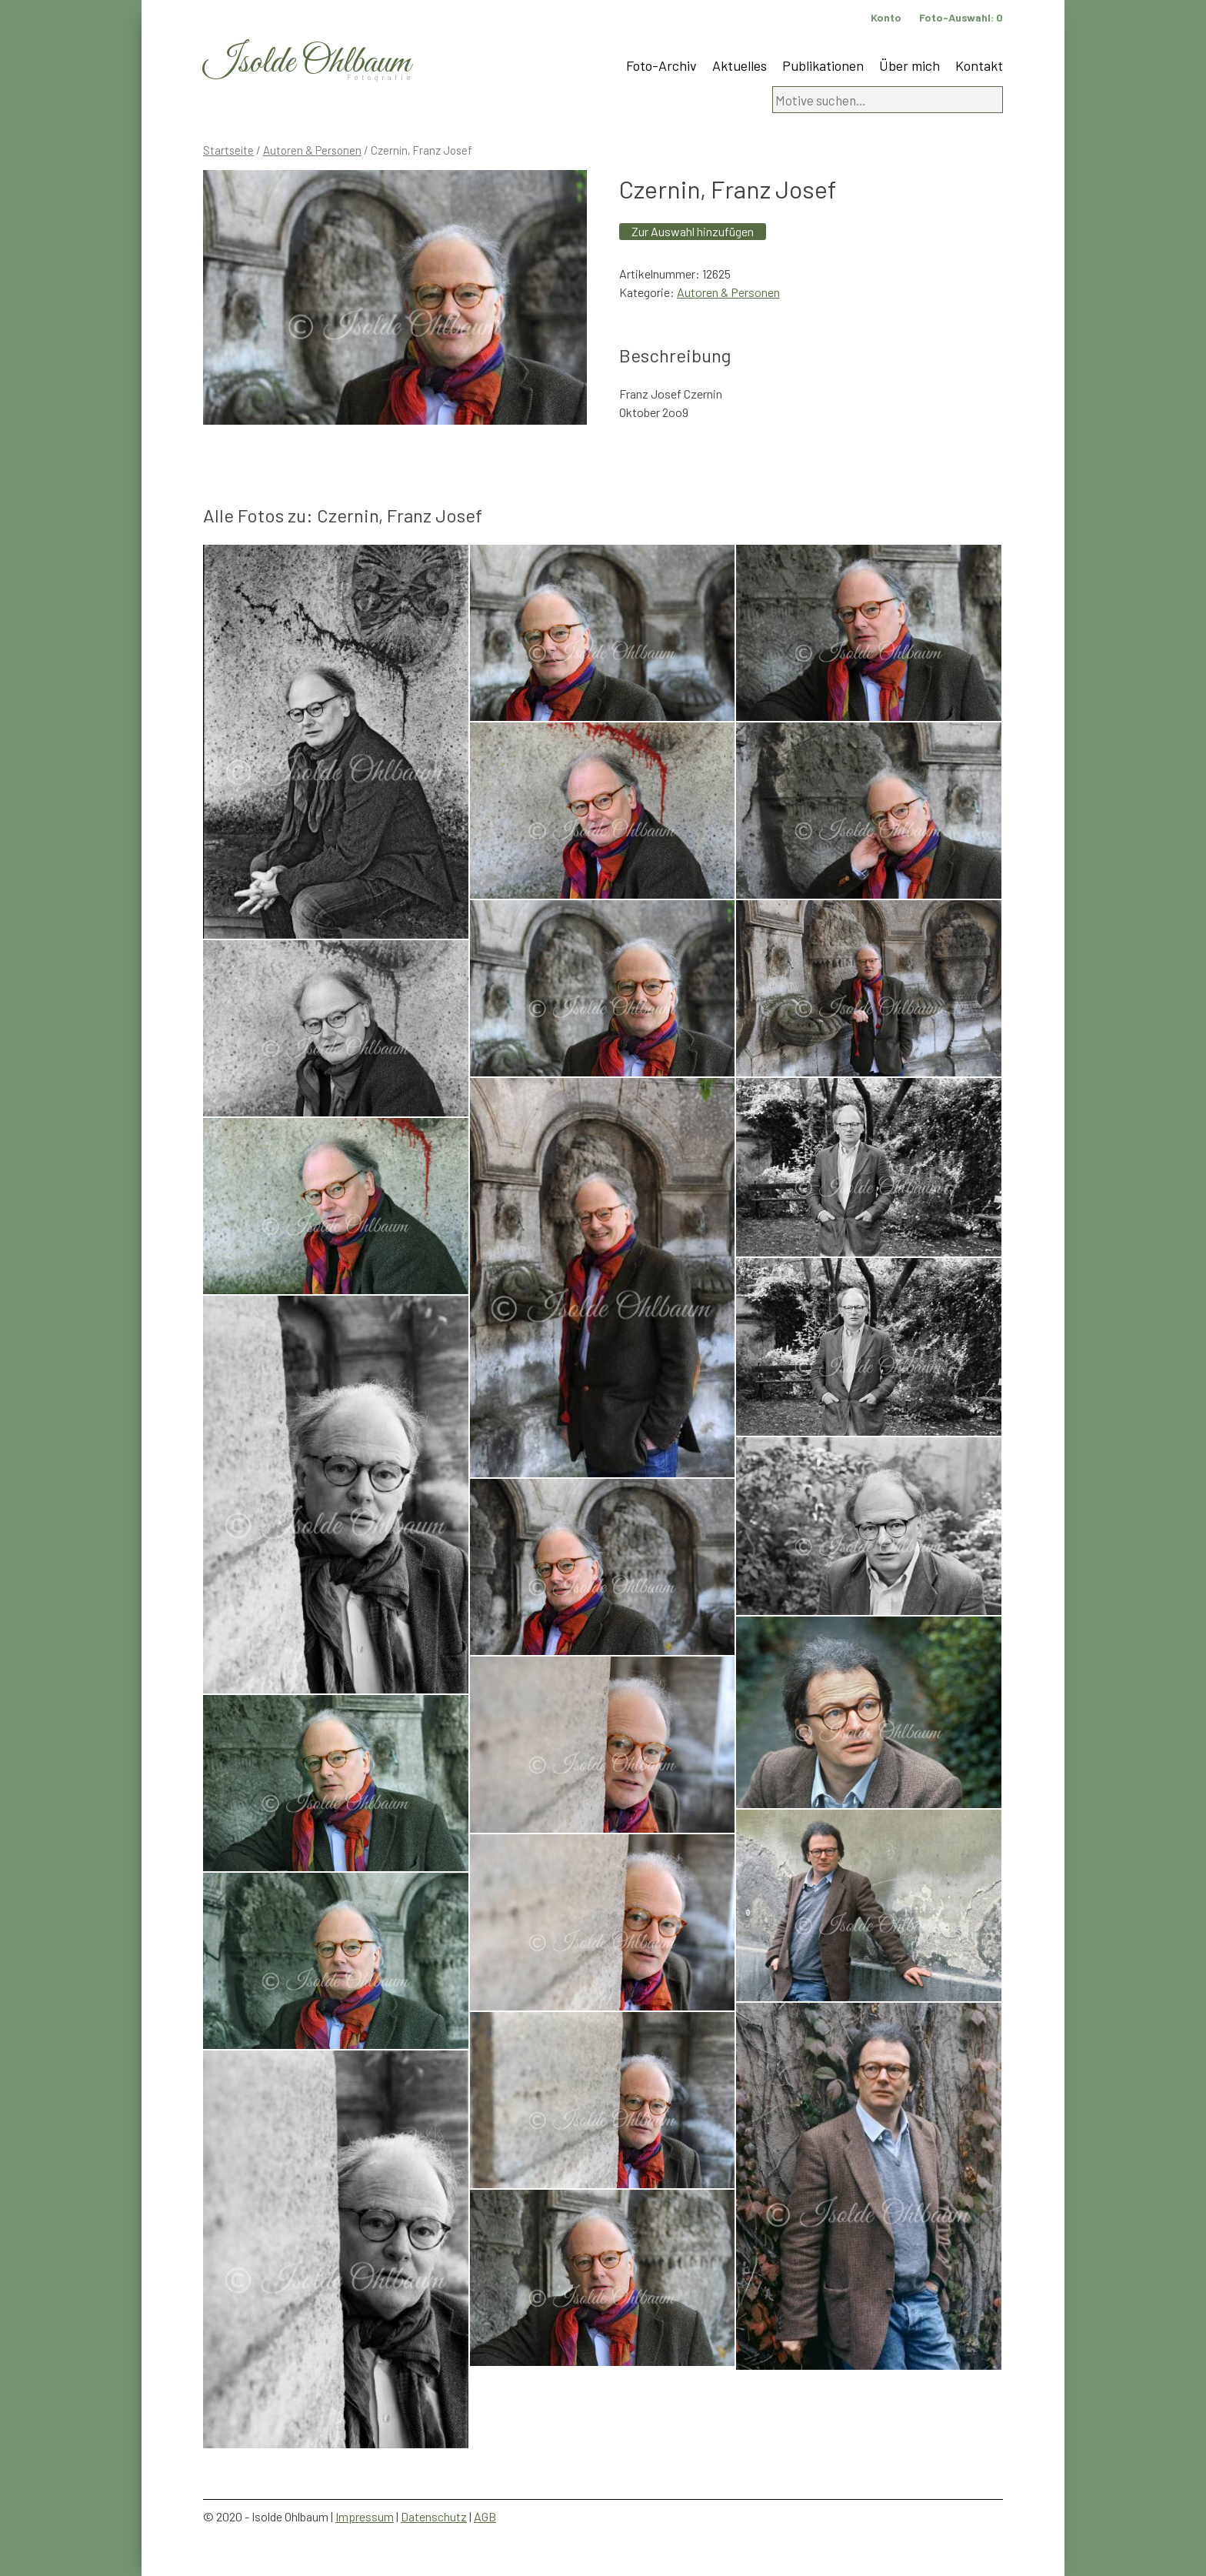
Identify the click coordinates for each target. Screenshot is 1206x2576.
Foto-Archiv (661, 65)
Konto (886, 17)
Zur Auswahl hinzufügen (692, 231)
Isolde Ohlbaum (307, 62)
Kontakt (979, 65)
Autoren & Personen (312, 150)
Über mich (909, 65)
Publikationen (823, 65)
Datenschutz (434, 2516)
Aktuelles (739, 65)
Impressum (364, 2516)
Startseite (228, 150)
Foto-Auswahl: (961, 17)
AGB (485, 2516)
